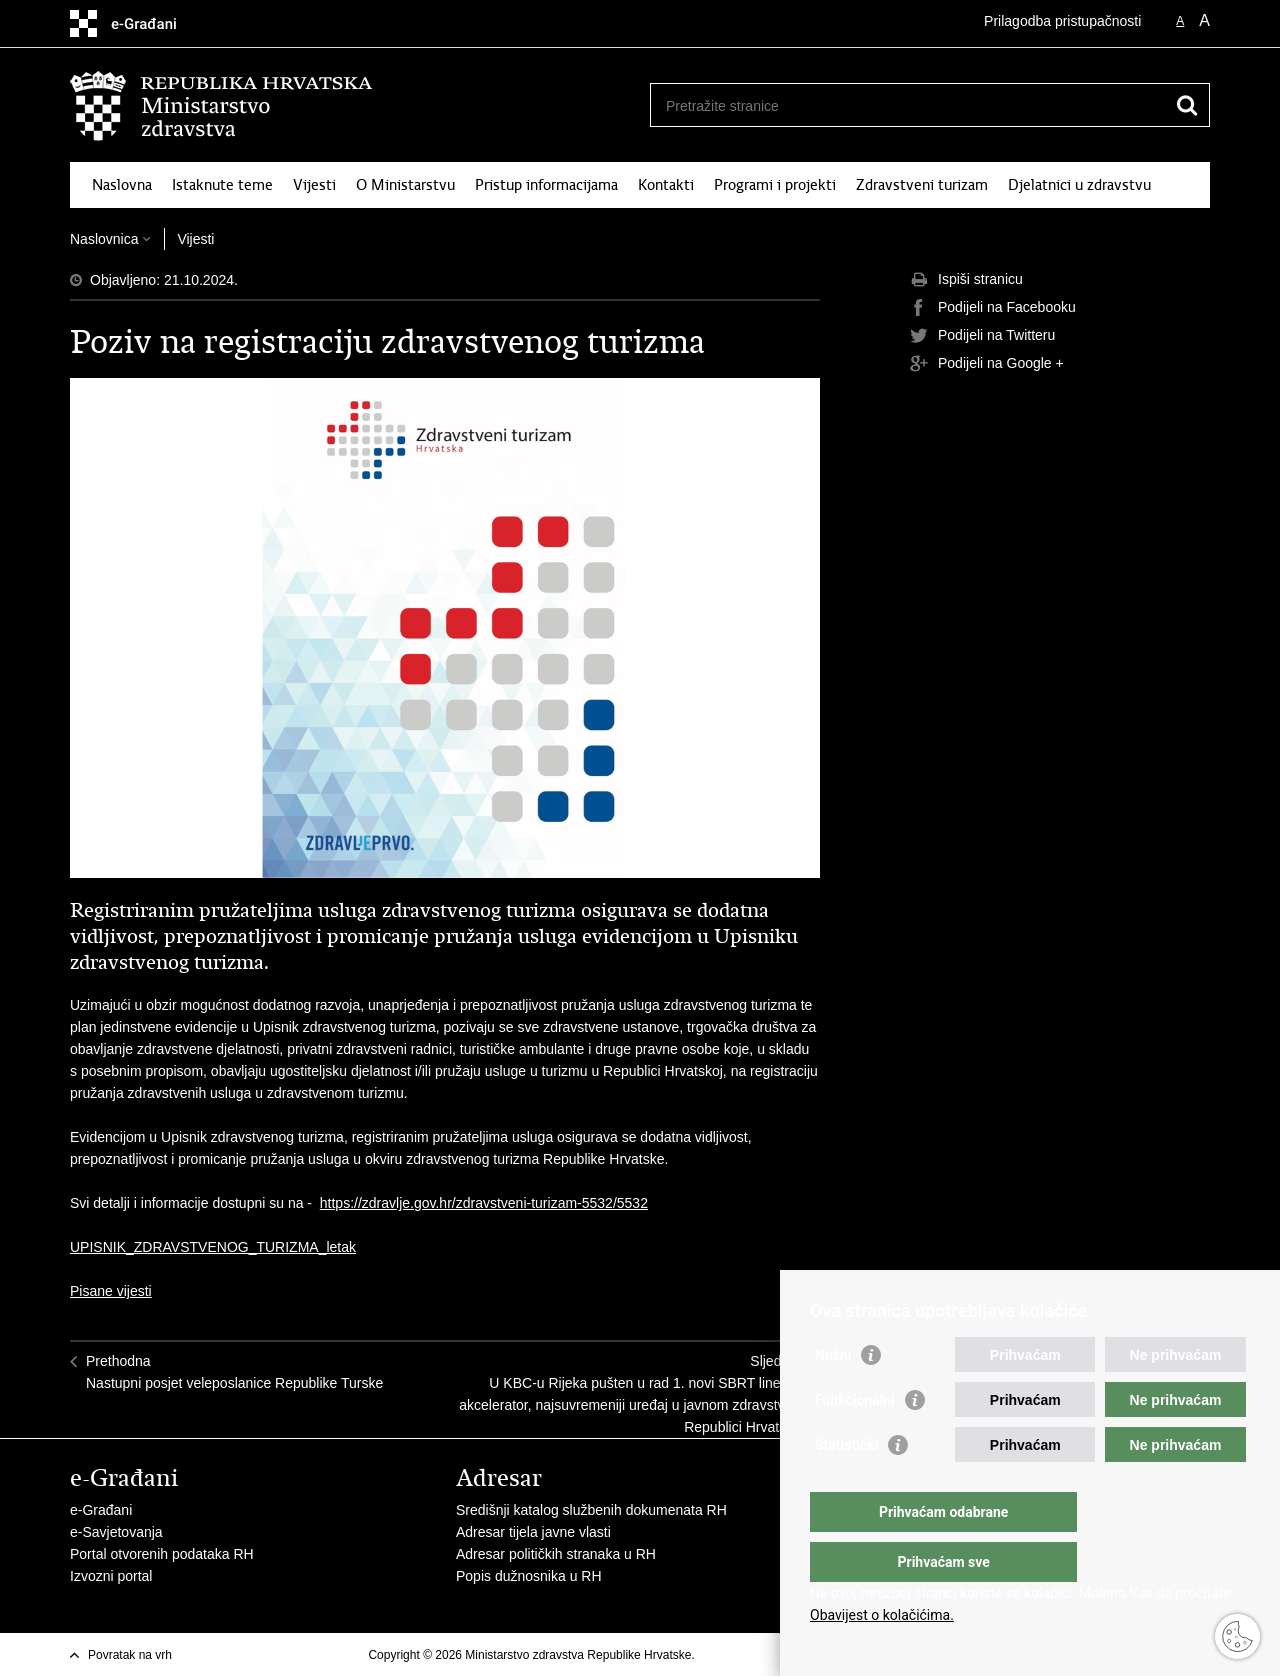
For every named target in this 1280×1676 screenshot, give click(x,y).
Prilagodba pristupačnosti (1062, 21)
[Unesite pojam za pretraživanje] (908, 105)
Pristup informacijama (546, 185)
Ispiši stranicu (966, 280)
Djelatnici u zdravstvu (1079, 185)
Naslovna (122, 185)
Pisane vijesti (111, 1291)
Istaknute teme (222, 185)
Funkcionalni (855, 1440)
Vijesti (314, 185)
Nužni (833, 1395)
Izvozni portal (111, 1576)
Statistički (846, 1485)
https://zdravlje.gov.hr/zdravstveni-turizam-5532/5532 (484, 1203)
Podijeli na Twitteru (982, 336)
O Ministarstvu (405, 185)
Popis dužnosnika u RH (529, 1576)
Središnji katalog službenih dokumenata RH (591, 1510)
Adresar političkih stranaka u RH (556, 1554)
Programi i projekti (775, 185)
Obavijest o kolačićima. (882, 1615)
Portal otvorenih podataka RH (162, 1554)
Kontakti (666, 185)
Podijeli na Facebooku (993, 308)
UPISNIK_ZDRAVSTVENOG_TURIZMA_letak (213, 1247)
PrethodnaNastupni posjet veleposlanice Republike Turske (234, 1372)
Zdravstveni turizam (922, 185)
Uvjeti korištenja (740, 1655)
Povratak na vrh (130, 1655)
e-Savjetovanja (116, 1532)
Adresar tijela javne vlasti (533, 1532)
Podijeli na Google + (987, 364)
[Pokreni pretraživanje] (1187, 105)
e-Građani (101, 1510)
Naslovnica (104, 239)
